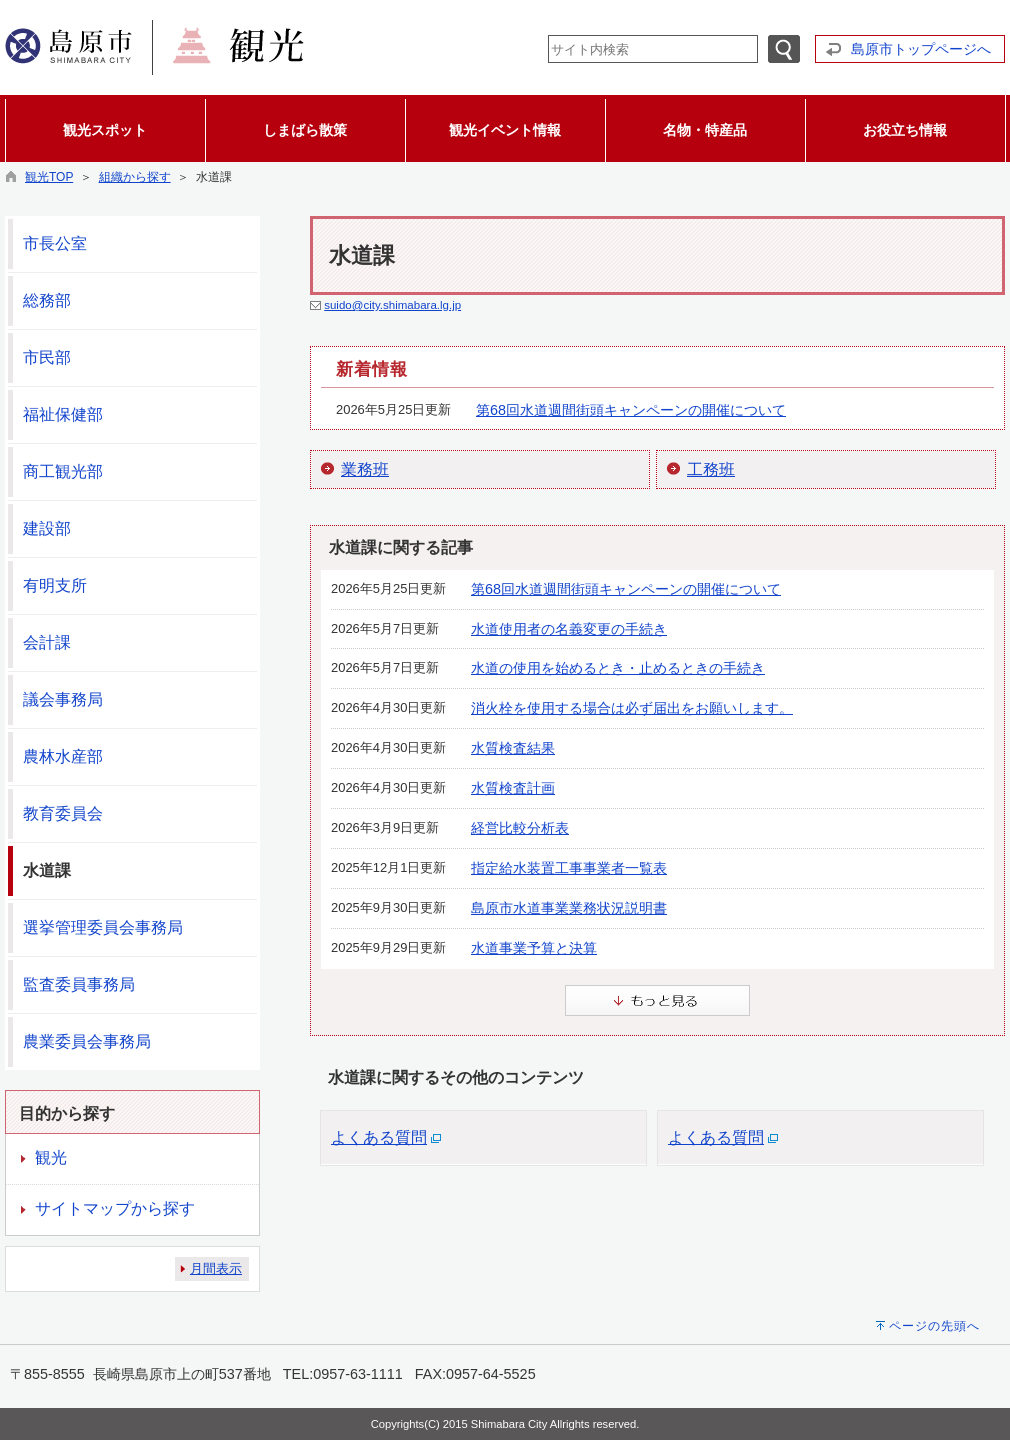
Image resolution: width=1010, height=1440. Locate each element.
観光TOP (49, 177)
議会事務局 (63, 699)
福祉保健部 (63, 414)
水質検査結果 (513, 748)
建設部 (47, 528)
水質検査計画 (513, 788)
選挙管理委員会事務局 (103, 927)
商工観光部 (63, 471)
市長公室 (55, 243)
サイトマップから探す (115, 1208)
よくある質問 (379, 1137)
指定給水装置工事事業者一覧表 (569, 868)
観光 (51, 1157)
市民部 (47, 357)
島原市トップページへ (921, 49)
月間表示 (216, 1268)
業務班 (365, 469)
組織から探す (135, 177)
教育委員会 (63, 813)
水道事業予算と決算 (534, 948)
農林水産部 (63, 756)
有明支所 (55, 585)
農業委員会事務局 (87, 1041)
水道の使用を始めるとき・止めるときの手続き (618, 668)
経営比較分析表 (520, 828)
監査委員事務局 (79, 984)
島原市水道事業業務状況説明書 (569, 908)
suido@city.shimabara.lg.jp (392, 305)
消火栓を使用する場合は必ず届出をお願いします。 (632, 708)
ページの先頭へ (934, 1326)
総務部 (47, 300)
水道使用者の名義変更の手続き (569, 629)
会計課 (47, 642)
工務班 (711, 469)
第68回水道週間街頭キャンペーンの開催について (631, 410)
